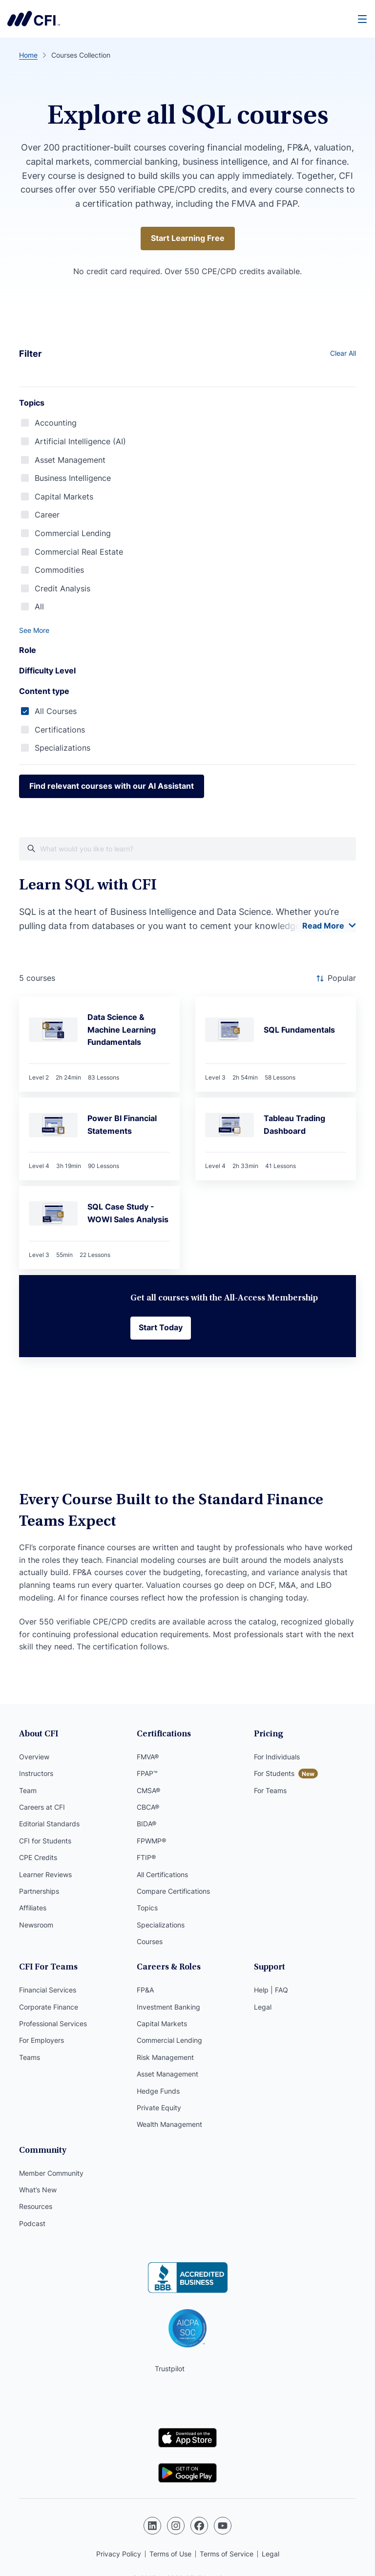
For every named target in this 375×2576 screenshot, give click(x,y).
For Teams (270, 1790)
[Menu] (363, 18)
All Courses (56, 711)
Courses (150, 1941)
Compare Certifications (173, 1891)
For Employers (41, 2040)
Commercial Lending (73, 533)
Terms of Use (170, 2554)
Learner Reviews (45, 1874)
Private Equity (159, 2107)
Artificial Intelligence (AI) (80, 441)
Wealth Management (169, 2124)
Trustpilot (170, 2368)
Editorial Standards (49, 1823)
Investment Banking (168, 2007)
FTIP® (146, 1857)
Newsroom (36, 1925)
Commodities (59, 570)
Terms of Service (226, 2554)
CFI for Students (45, 1841)
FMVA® (148, 1757)
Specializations (62, 748)
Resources (35, 2206)
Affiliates (32, 1908)
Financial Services (47, 1990)
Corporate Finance (48, 2007)
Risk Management (165, 2057)
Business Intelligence (73, 478)
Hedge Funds (158, 2091)
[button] (187, 630)
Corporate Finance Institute (33, 18)
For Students (274, 1773)
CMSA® (148, 1790)
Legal (262, 2007)
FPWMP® (151, 1841)
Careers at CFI (42, 1807)
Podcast (32, 2223)
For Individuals (277, 1757)
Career (47, 515)
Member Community (51, 2173)
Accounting (56, 423)
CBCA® (148, 1807)
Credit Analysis (62, 588)
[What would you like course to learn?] (187, 849)
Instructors (36, 1773)
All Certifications (162, 1874)
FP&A (145, 1990)
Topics (147, 1908)
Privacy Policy (118, 2554)
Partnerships (39, 1891)
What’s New (38, 2190)
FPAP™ (147, 1773)
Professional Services (53, 2023)
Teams (29, 2057)
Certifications (60, 730)
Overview (34, 1757)
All (39, 606)
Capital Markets (64, 496)
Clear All (343, 353)
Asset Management (70, 460)
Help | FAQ (271, 1990)
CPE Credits (38, 1857)
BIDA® (146, 1823)
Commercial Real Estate (79, 552)
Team (28, 1790)
